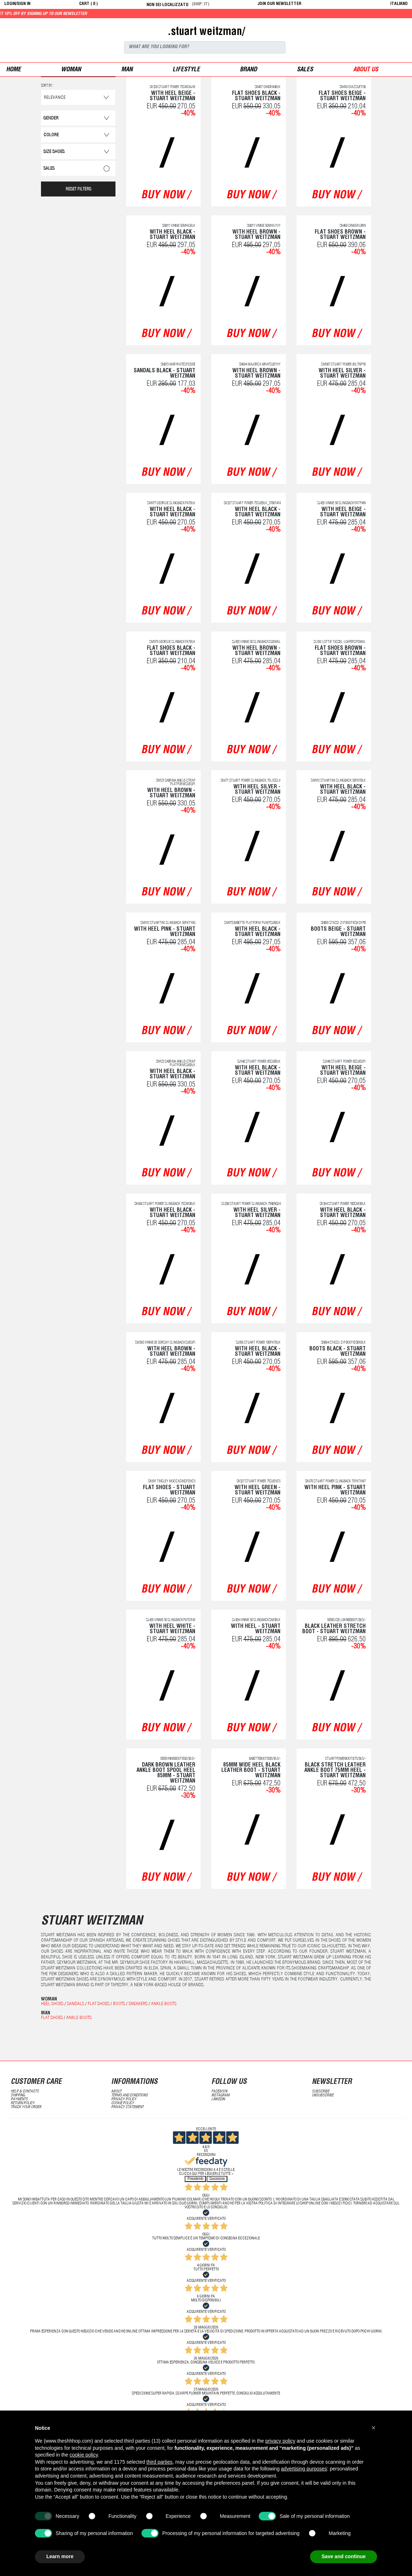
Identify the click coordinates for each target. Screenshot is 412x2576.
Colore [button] (51, 135)
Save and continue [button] (343, 2556)
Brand (248, 70)
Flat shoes (98, 2004)
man (127, 70)
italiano (399, 4)
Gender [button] (50, 118)
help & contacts (25, 2092)
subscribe (320, 2092)
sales (305, 70)
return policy (23, 2103)
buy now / (165, 195)
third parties (159, 2462)
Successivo (217, 2179)
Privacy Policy (124, 2099)
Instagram (220, 2095)
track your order (26, 2107)
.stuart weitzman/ (206, 32)
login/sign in (17, 4)
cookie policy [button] (83, 2455)
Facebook (219, 2092)
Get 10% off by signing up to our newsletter (94, 14)
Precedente (195, 2179)
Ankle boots (163, 2004)
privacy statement (127, 2107)
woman (71, 70)
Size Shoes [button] (54, 152)
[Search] (204, 47)
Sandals (75, 2004)
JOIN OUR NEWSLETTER (279, 4)
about (116, 2092)
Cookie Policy (122, 2103)
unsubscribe (323, 2095)
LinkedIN (218, 2099)
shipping (18, 2095)
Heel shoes (52, 2004)
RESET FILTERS (78, 189)
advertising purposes (304, 2469)
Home (13, 70)
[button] (373, 2427)
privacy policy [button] (280, 2441)
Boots (119, 2004)
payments (19, 2099)
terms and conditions (129, 2095)
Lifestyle (186, 70)
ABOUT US (365, 70)
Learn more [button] (59, 2556)
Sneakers (138, 2004)
